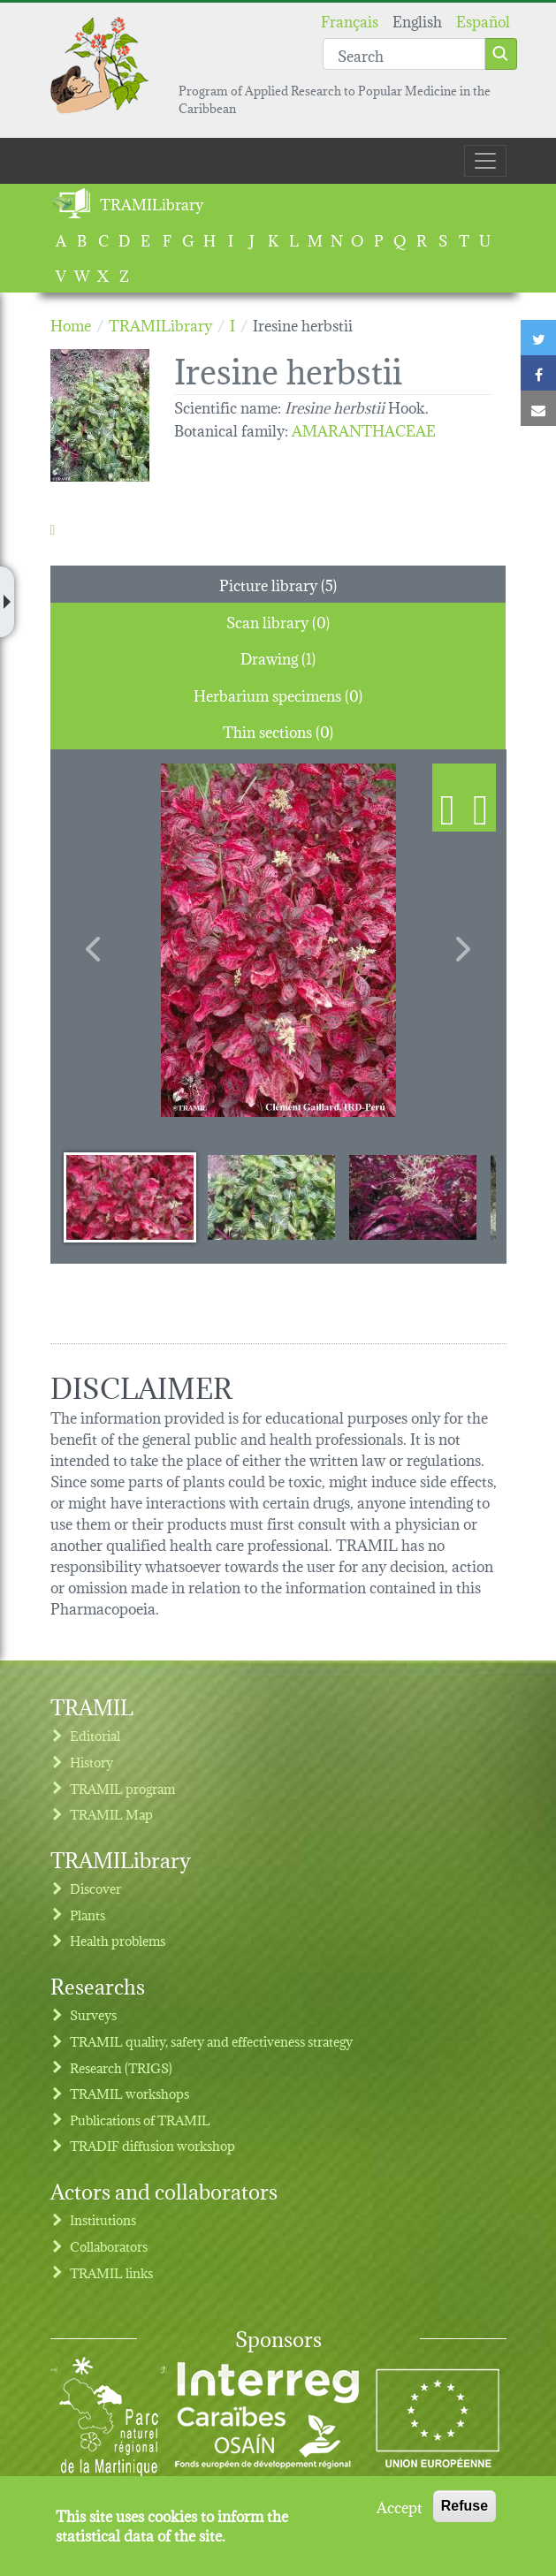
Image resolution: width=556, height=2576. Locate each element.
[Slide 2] (271, 1197)
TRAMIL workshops (129, 2093)
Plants (87, 1914)
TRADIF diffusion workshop (152, 2145)
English (417, 20)
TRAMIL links (111, 2272)
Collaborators (109, 2246)
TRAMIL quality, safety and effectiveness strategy (211, 2041)
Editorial (95, 1735)
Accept (400, 2506)
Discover (95, 1888)
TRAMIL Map (111, 1814)
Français (349, 20)
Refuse (464, 2505)
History (91, 1762)
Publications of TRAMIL (140, 2119)
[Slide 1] (130, 1197)
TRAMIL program (122, 1788)
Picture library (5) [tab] (278, 584)
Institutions (103, 2219)
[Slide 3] (413, 1197)
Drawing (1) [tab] (278, 657)
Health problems (117, 1940)
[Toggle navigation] (485, 161)
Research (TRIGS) (121, 2067)
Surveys (93, 2014)
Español (483, 20)
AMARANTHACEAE (364, 429)
